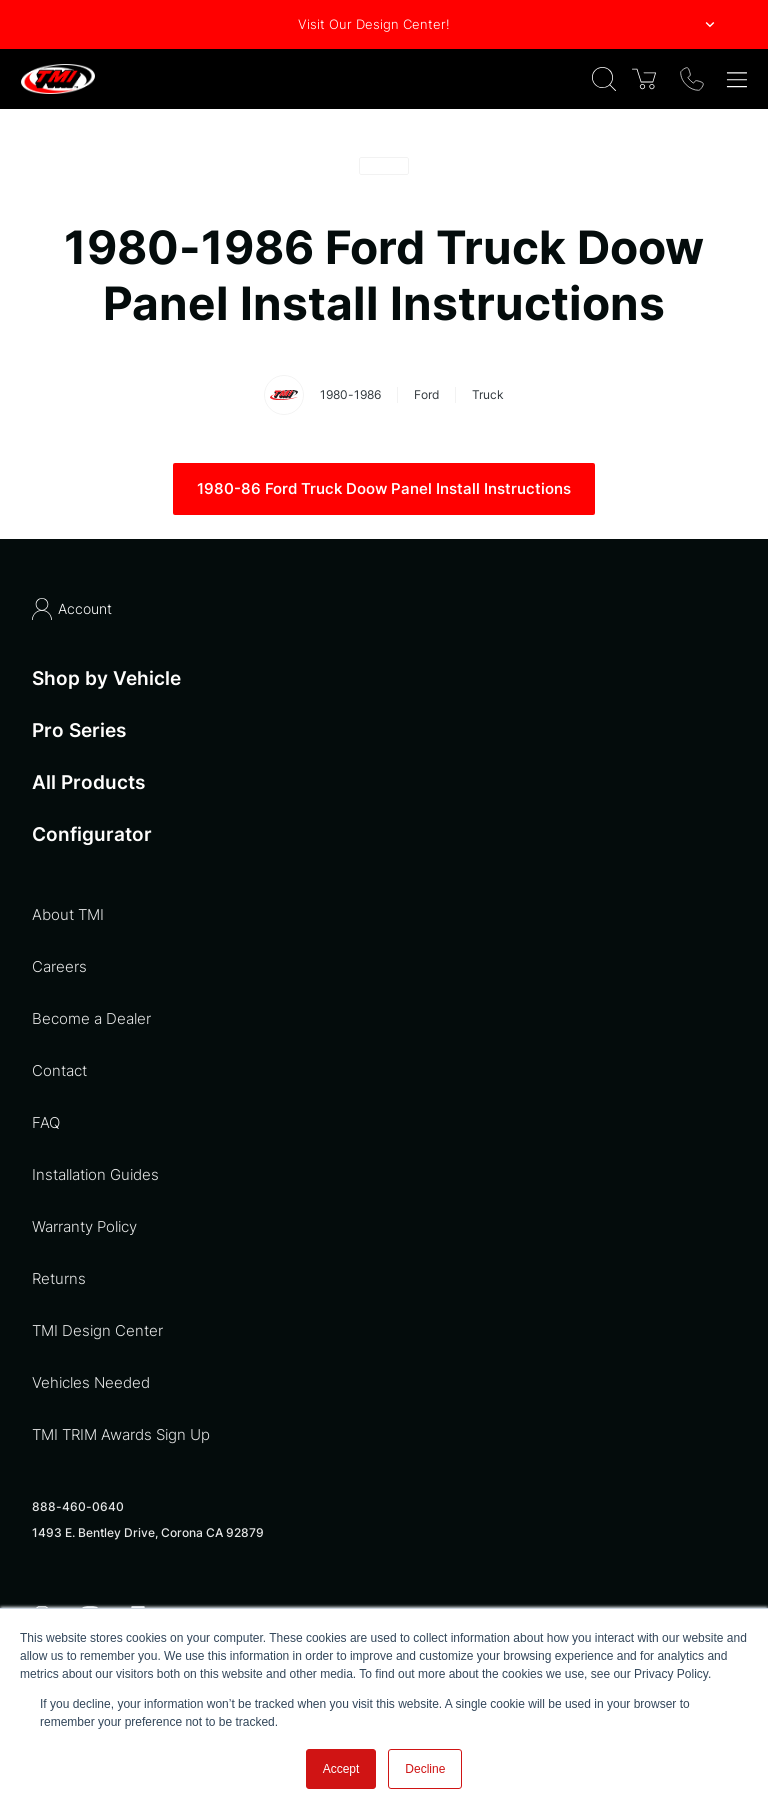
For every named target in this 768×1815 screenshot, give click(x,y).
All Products (88, 782)
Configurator (92, 835)
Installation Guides (95, 1174)
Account (72, 609)
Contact (59, 1070)
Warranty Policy (84, 1226)
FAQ (46, 1122)
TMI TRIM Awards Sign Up (121, 1434)
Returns (59, 1278)
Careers (59, 966)
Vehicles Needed (91, 1382)
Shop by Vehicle (106, 678)
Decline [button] (425, 1769)
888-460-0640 (78, 1506)
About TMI (68, 914)
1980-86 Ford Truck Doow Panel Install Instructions (384, 488)
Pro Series (79, 730)
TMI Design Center (97, 1330)
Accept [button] (341, 1769)
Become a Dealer (91, 1018)
